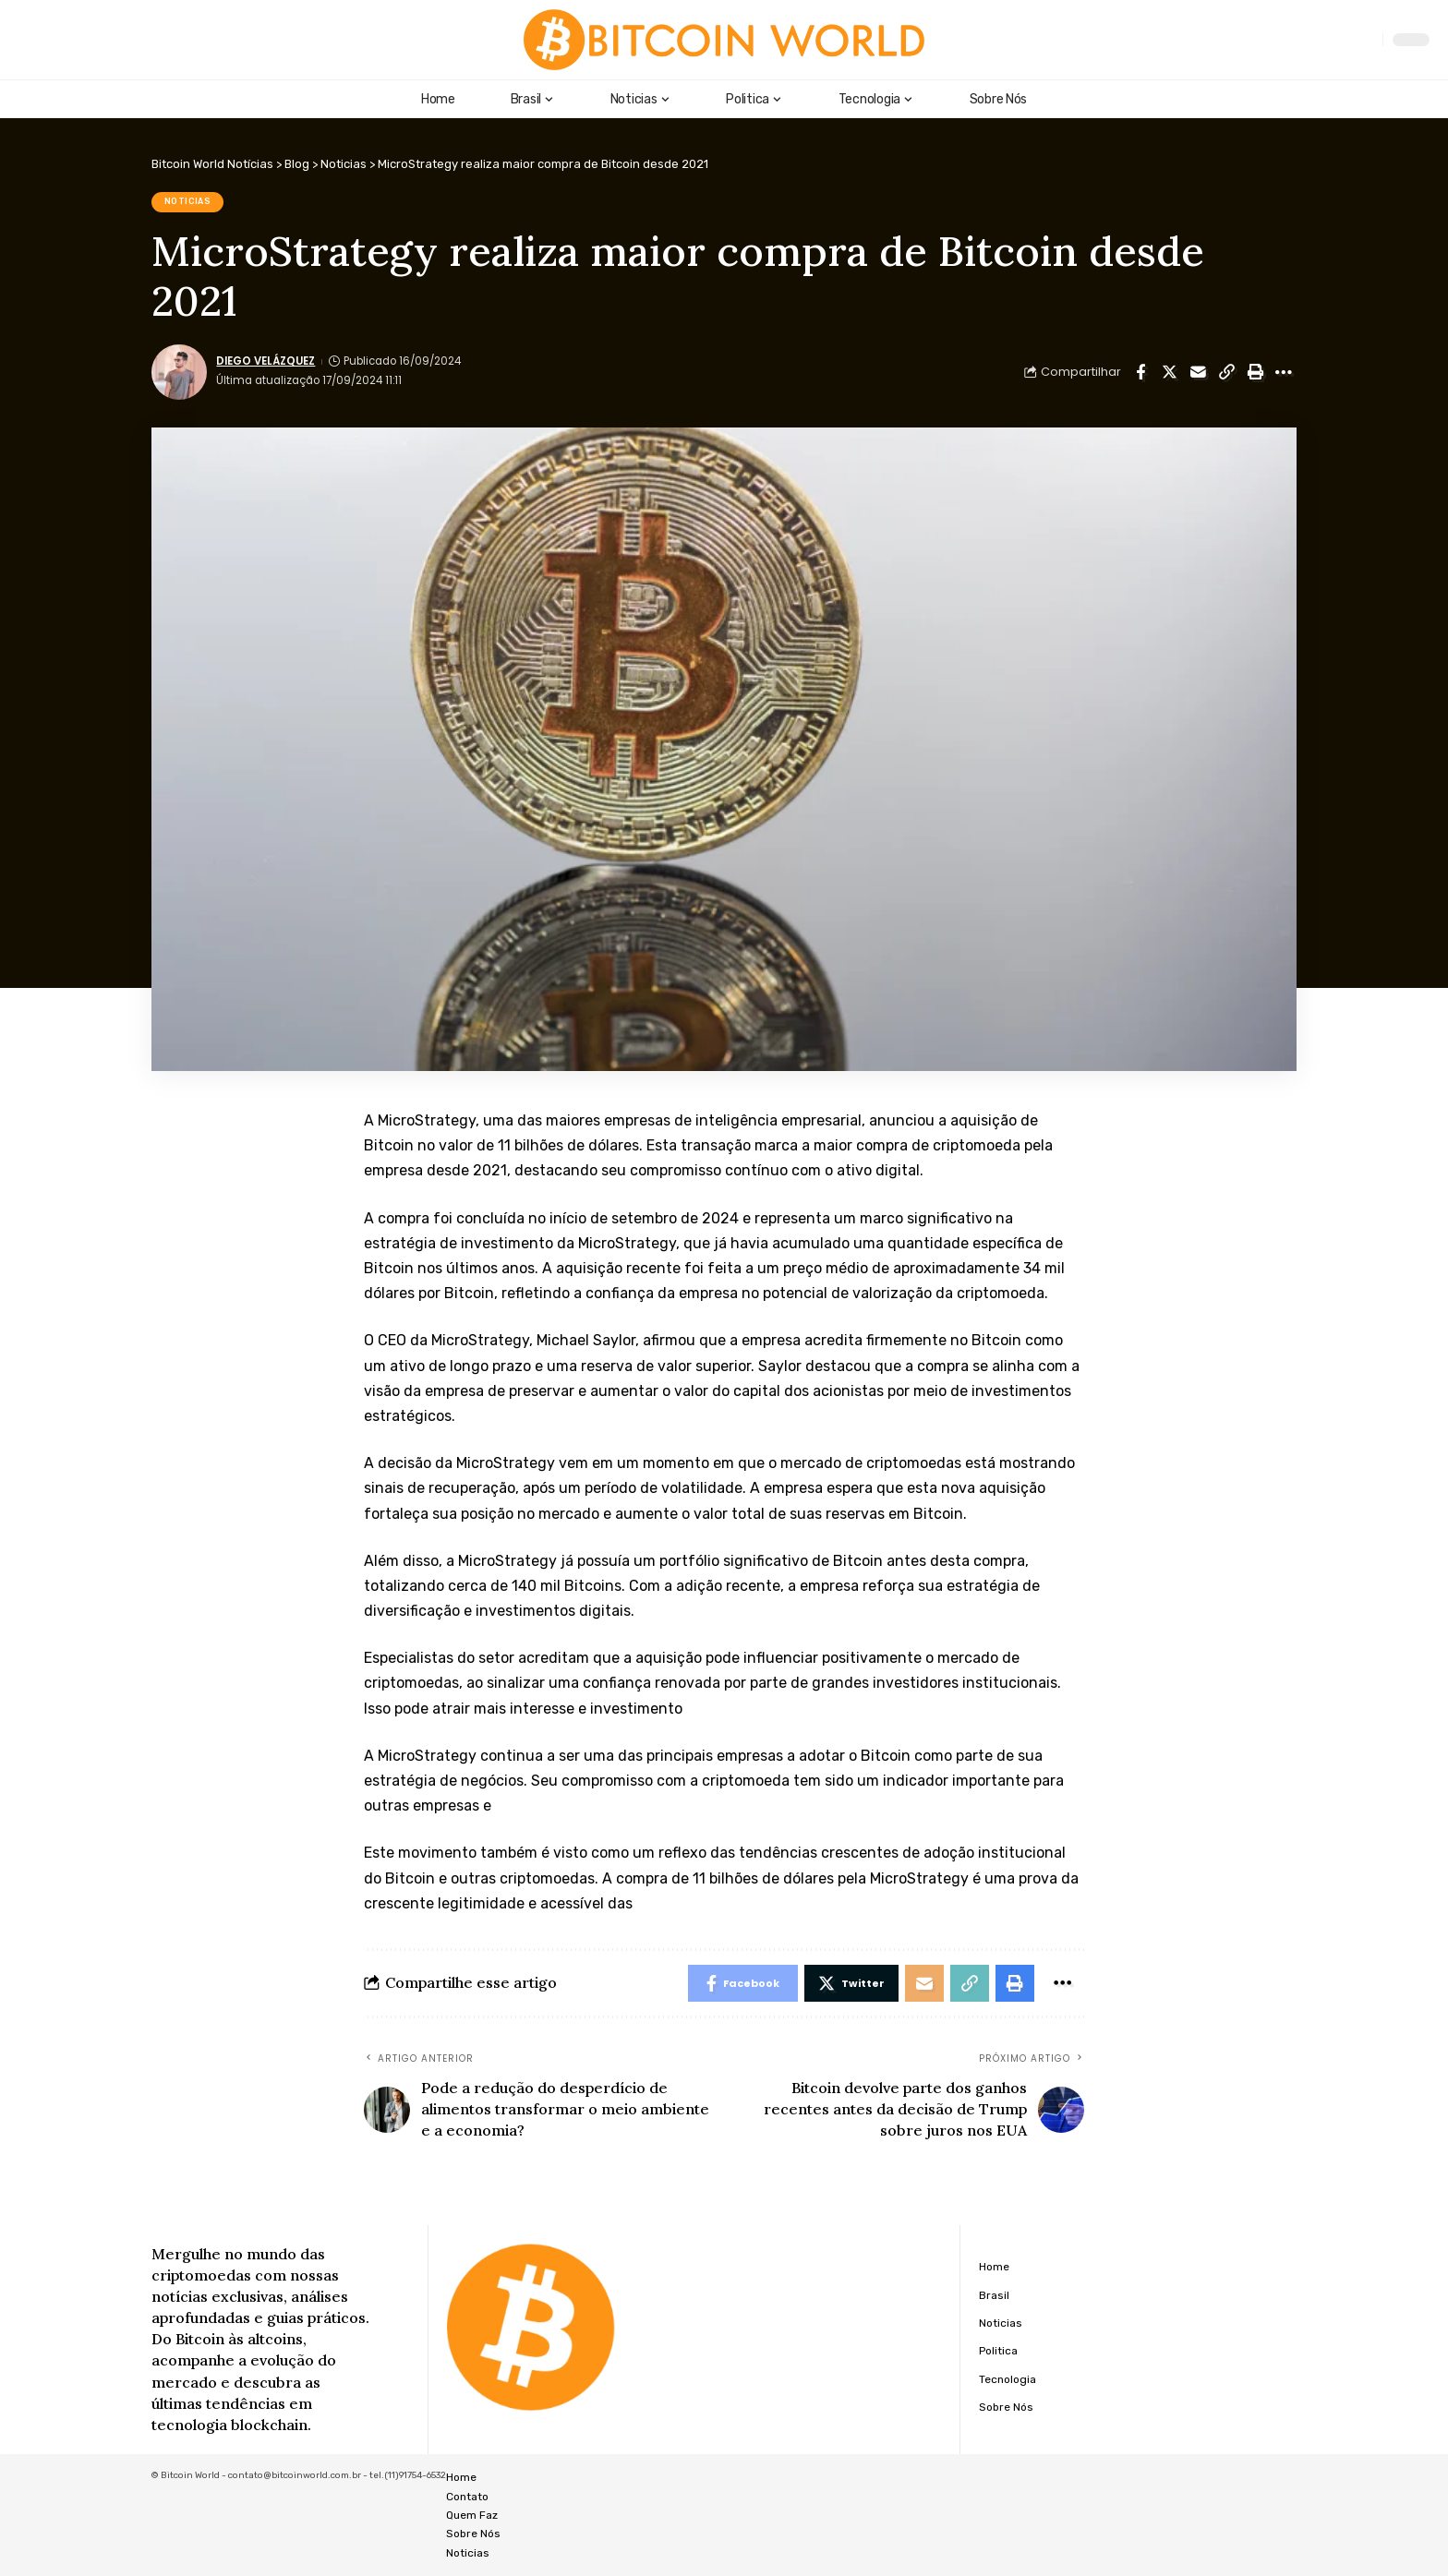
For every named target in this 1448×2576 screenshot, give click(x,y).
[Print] (1255, 372)
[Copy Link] (1226, 372)
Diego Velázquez (265, 361)
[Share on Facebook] (1140, 372)
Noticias (187, 201)
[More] (1284, 372)
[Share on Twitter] (1169, 372)
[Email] (1198, 372)
